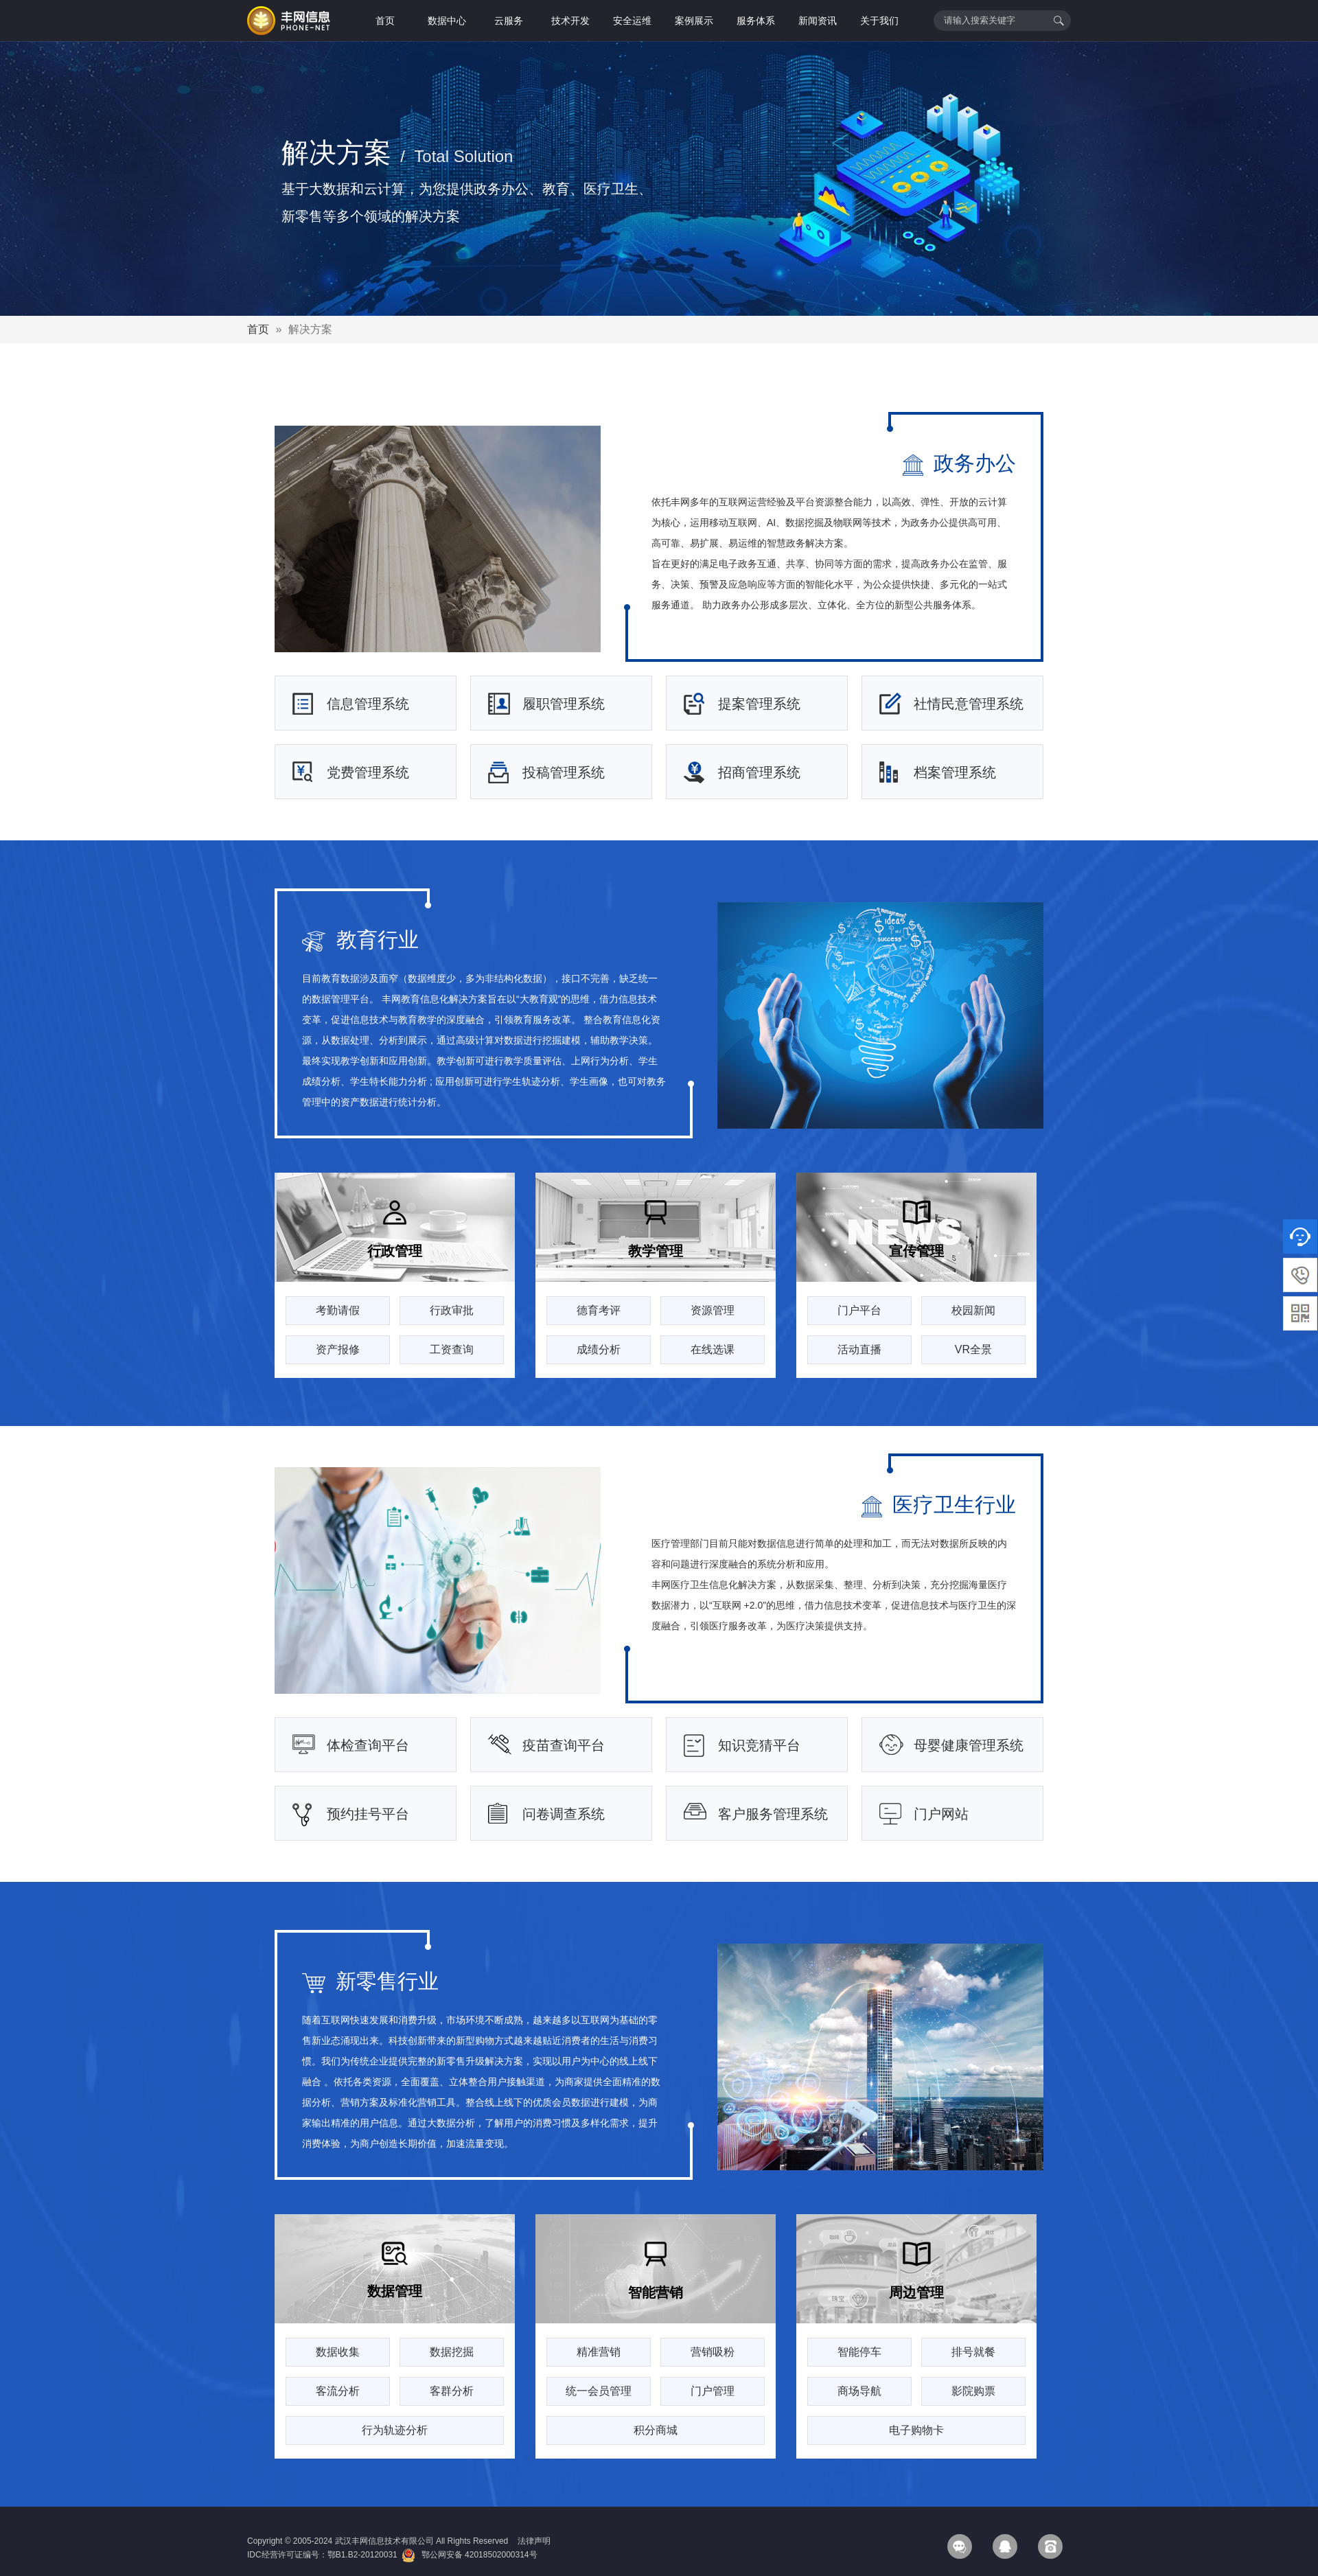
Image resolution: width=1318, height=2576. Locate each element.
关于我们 (879, 20)
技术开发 (570, 20)
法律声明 (534, 2541)
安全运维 (632, 20)
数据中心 (447, 20)
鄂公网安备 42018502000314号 (469, 2555)
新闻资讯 (817, 20)
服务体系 (756, 20)
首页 (385, 20)
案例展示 (694, 20)
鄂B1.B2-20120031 (362, 2555)
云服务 (508, 20)
